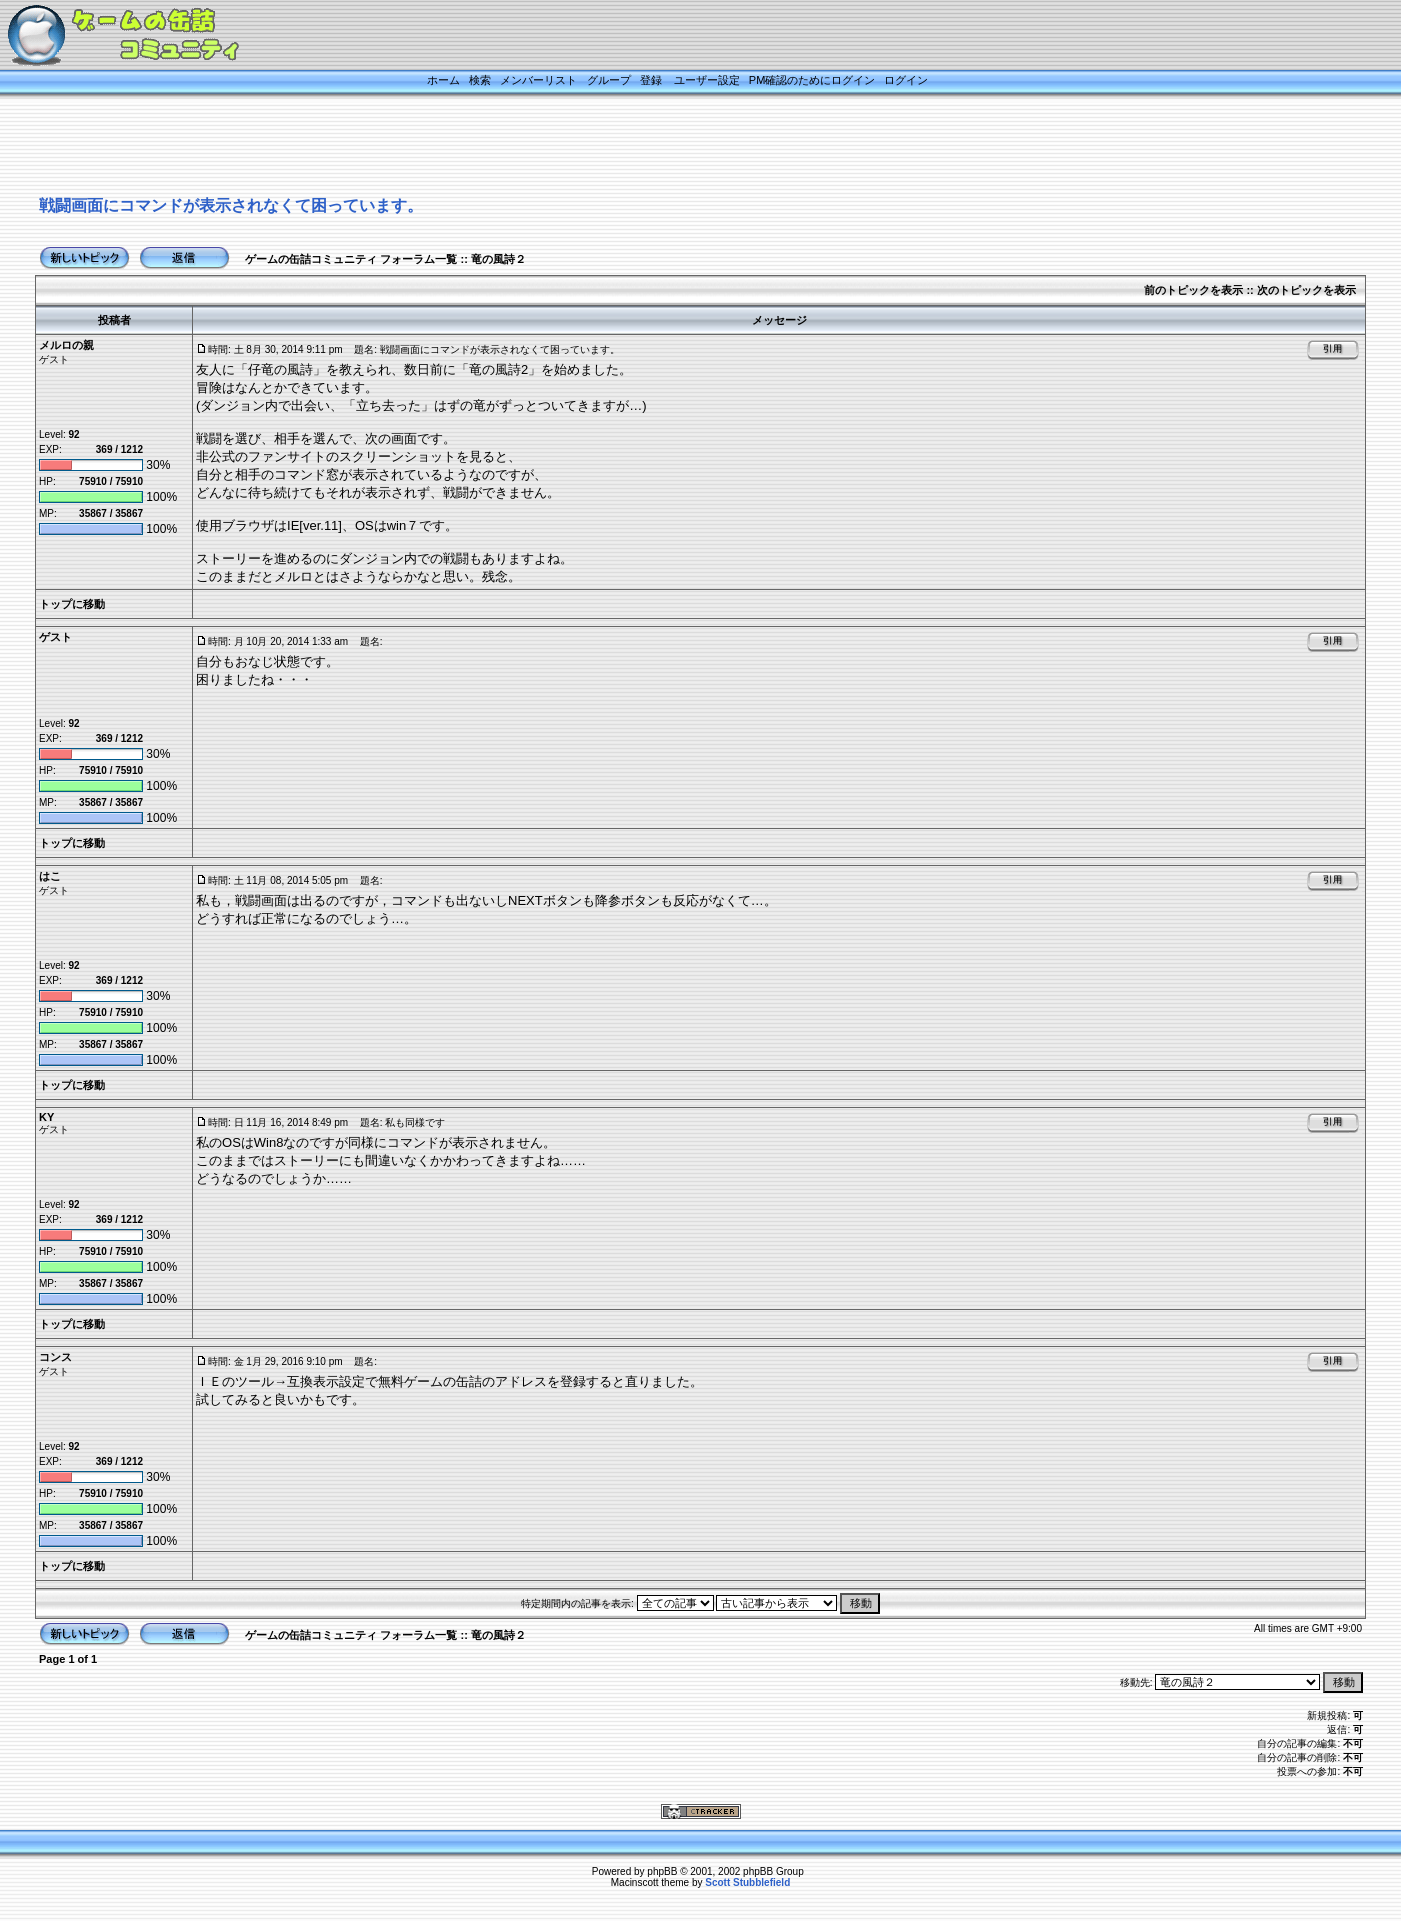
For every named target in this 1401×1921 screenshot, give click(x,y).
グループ (609, 80)
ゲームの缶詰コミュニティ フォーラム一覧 (351, 259)
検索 (480, 80)
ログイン (906, 80)
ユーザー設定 (707, 80)
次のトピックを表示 (1306, 290)
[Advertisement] (676, 147)
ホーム (443, 80)
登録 (651, 80)
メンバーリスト (538, 80)
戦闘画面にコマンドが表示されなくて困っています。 (231, 205)
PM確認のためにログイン (812, 80)
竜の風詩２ (498, 259)
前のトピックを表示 (1193, 290)
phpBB (662, 1871)
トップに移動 (72, 604)
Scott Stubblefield (747, 1882)
